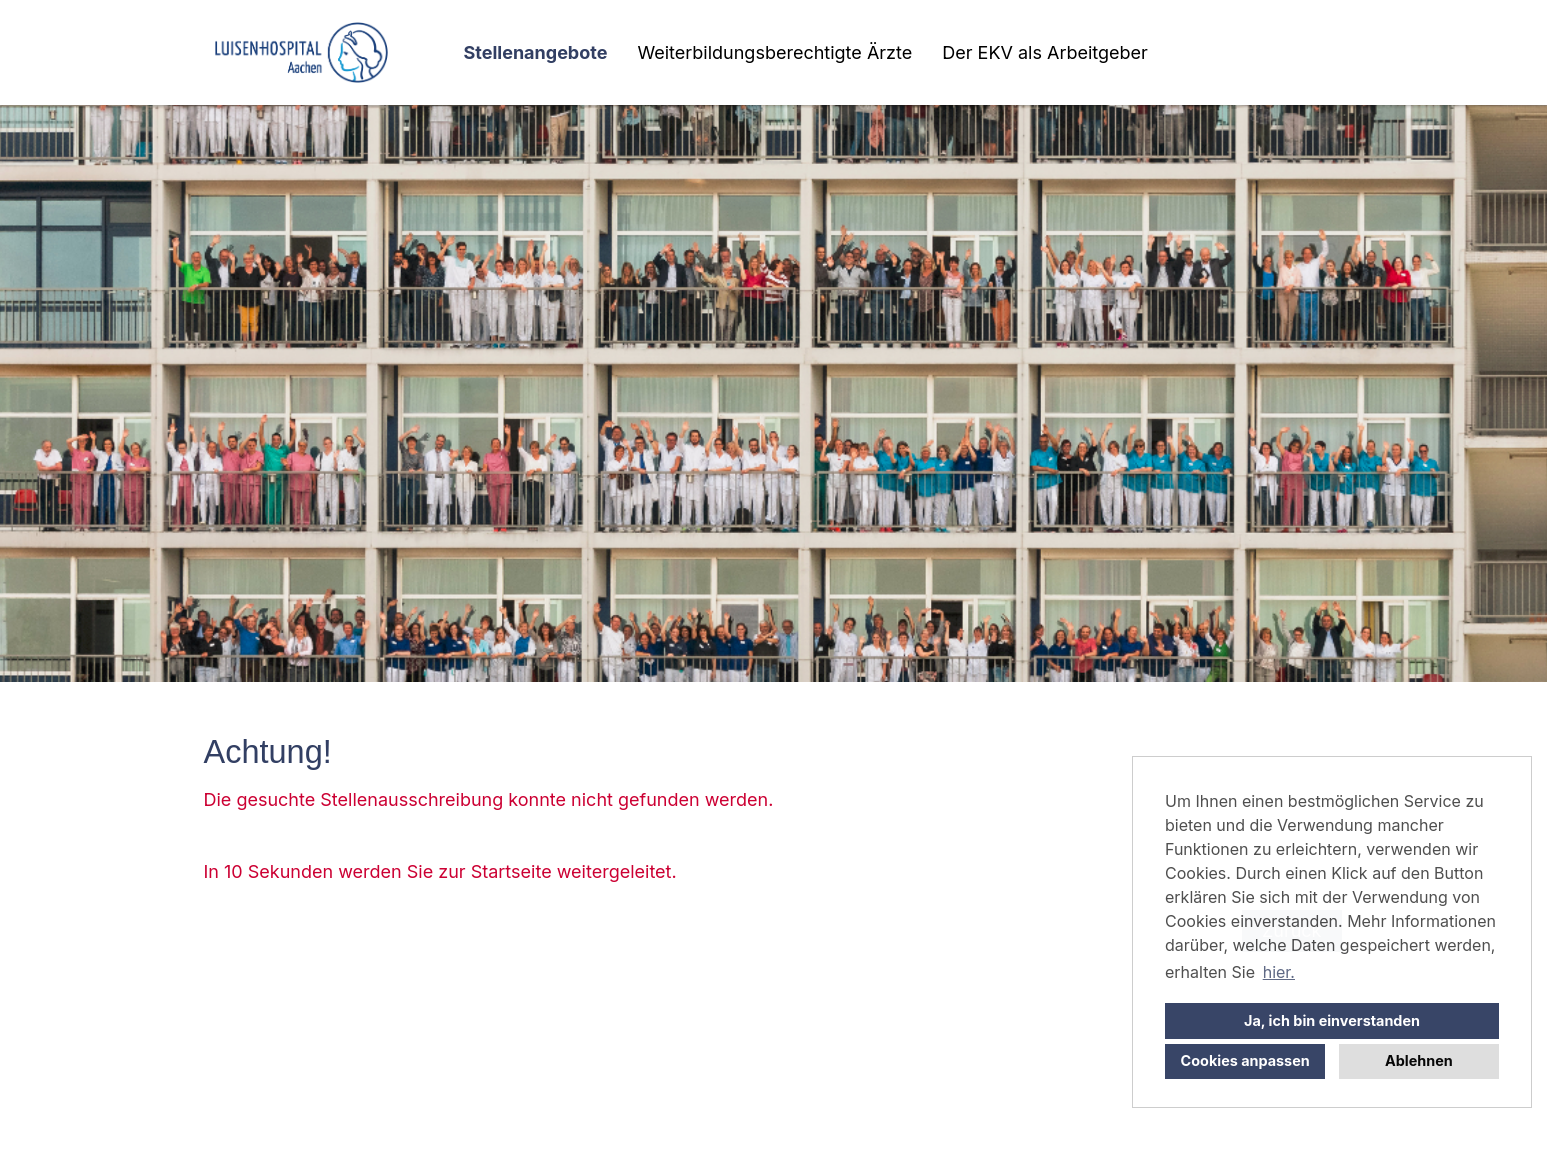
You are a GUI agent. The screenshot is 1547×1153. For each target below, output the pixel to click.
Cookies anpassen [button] (1245, 1060)
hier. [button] (1279, 972)
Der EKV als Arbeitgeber (1045, 52)
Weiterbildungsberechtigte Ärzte (774, 52)
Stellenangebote (536, 52)
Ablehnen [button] (1419, 1060)
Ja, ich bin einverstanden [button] (1332, 1020)
